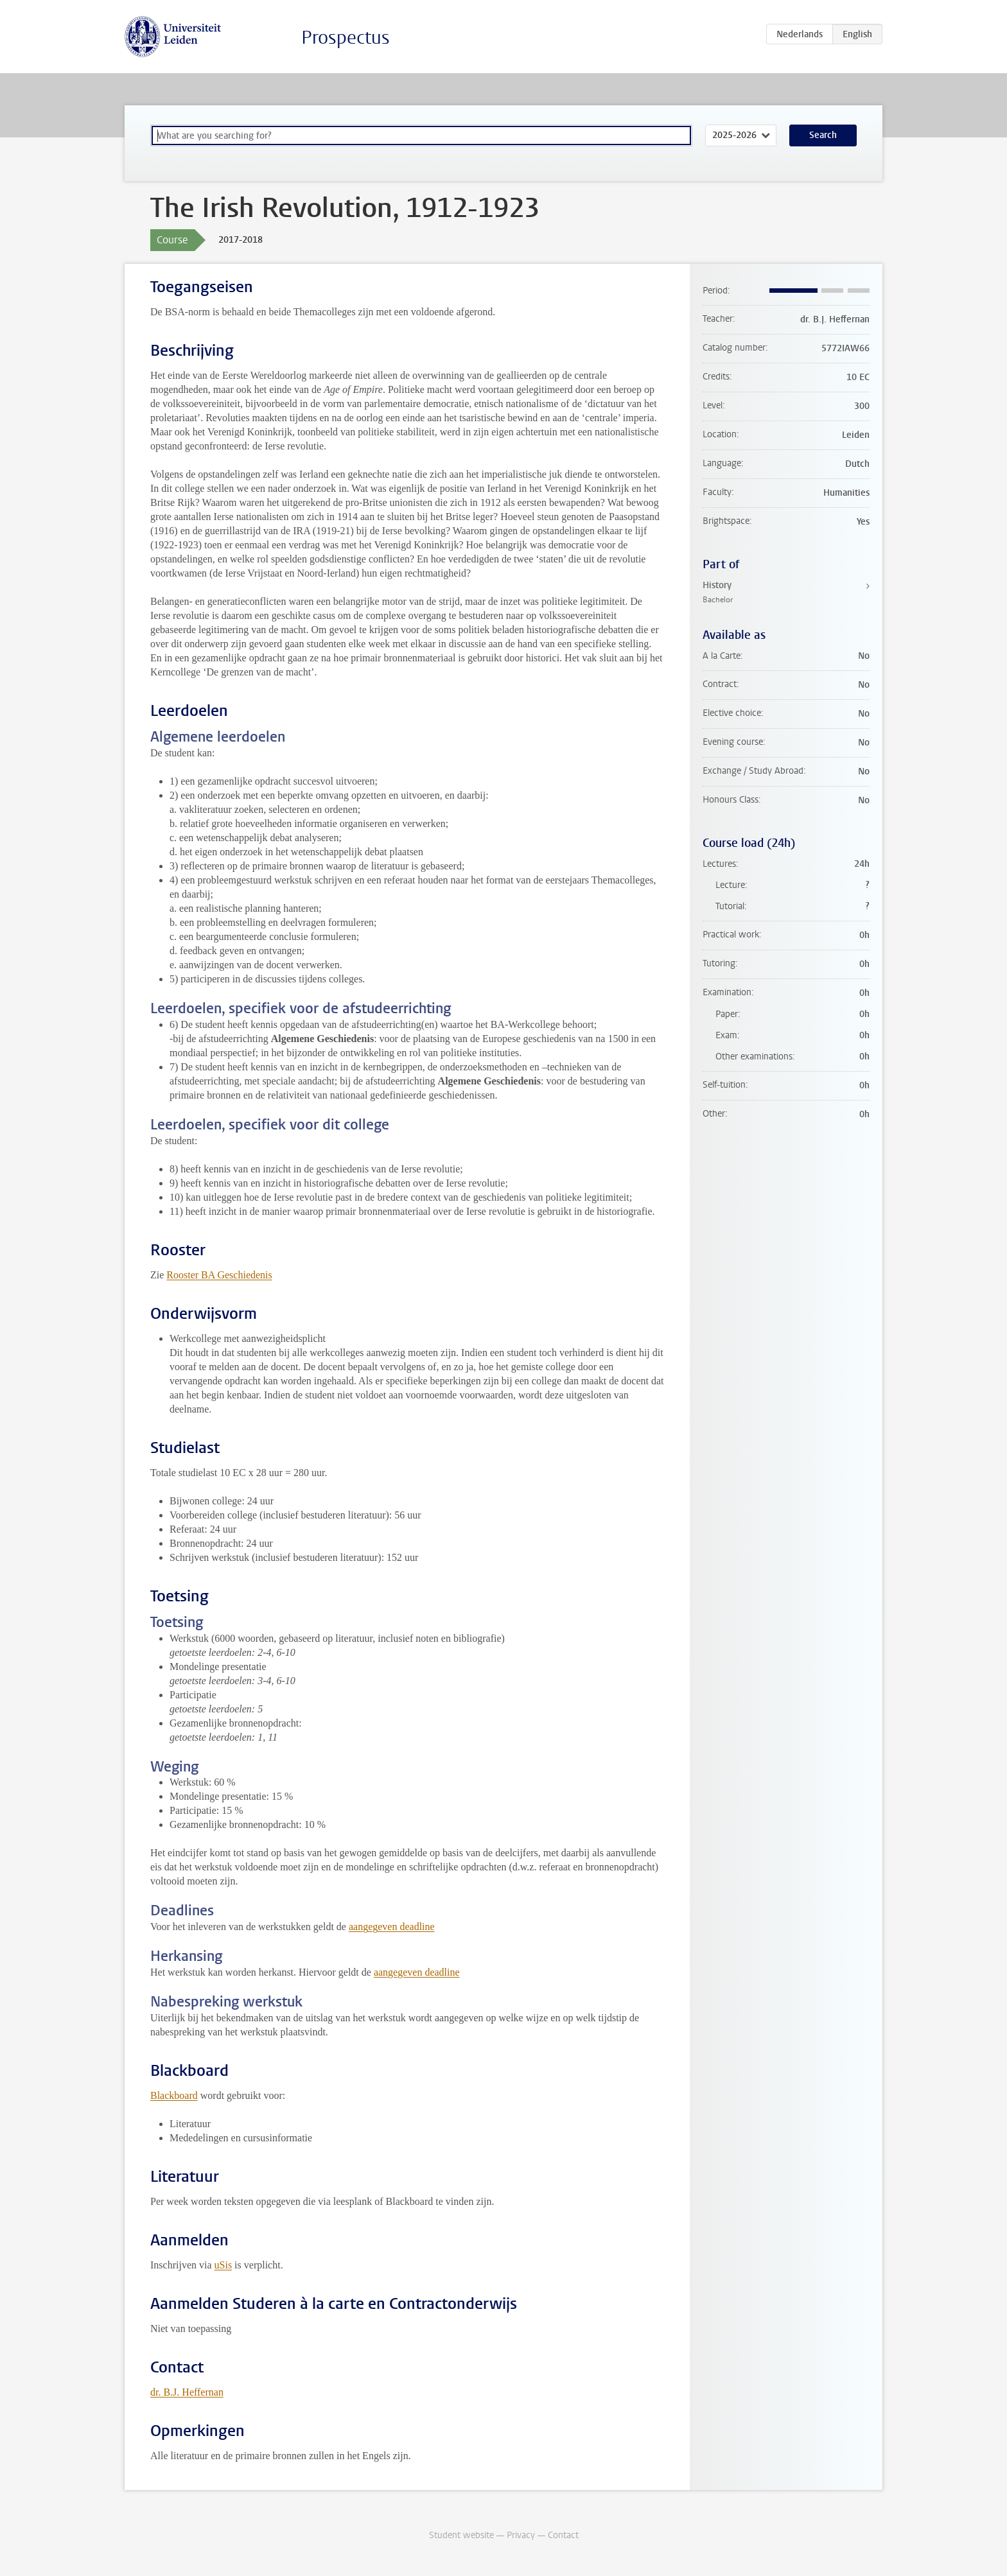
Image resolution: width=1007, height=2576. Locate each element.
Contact (563, 2535)
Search (823, 135)
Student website (461, 2535)
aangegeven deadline (392, 1926)
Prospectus (345, 37)
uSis (223, 2264)
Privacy (521, 2535)
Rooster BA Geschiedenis (219, 1274)
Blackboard (174, 2095)
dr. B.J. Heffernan (186, 2392)
